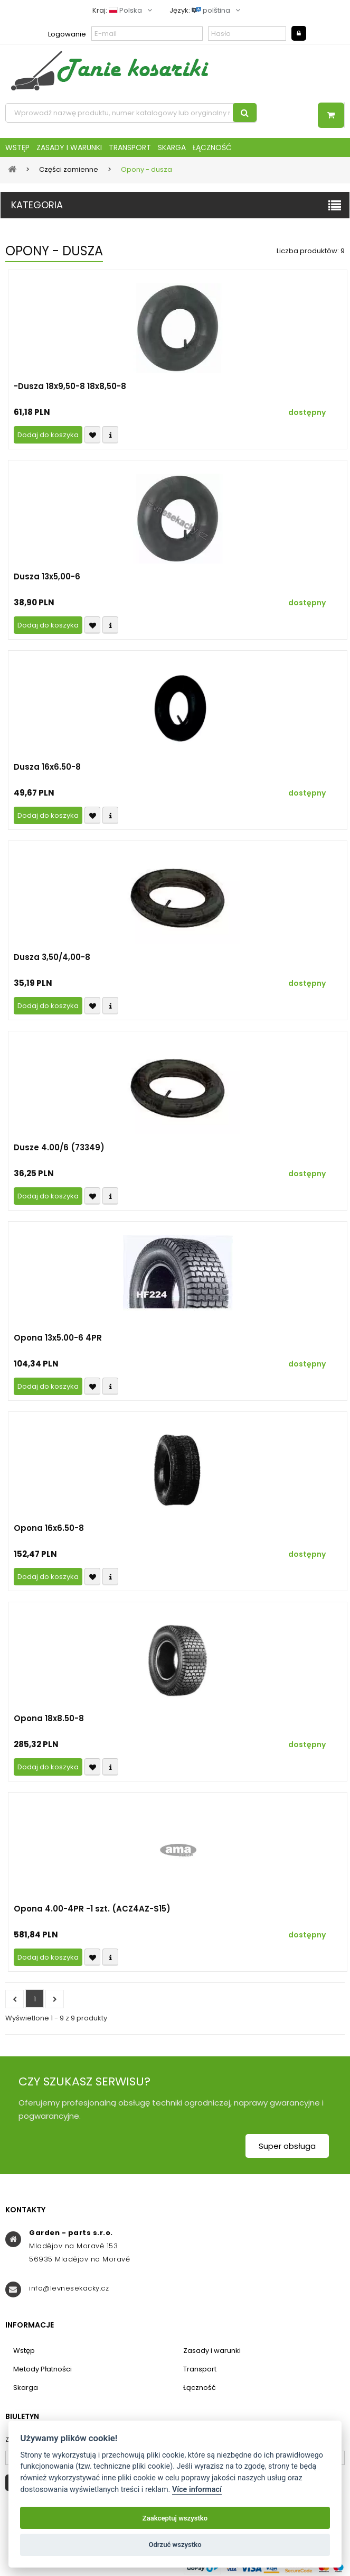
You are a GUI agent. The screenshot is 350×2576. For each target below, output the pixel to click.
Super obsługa (287, 2146)
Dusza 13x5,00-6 (47, 576)
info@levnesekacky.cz (69, 2288)
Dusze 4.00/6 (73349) (59, 1147)
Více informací (197, 2489)
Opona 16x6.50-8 (49, 1528)
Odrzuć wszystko (174, 2545)
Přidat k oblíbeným (92, 435)
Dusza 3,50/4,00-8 (52, 957)
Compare (110, 435)
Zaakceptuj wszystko (175, 2518)
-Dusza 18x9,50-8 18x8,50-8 (70, 386)
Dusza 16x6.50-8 (47, 767)
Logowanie (67, 34)
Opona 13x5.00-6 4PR (58, 1338)
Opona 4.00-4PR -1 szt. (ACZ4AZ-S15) (92, 1909)
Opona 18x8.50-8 (49, 1718)
